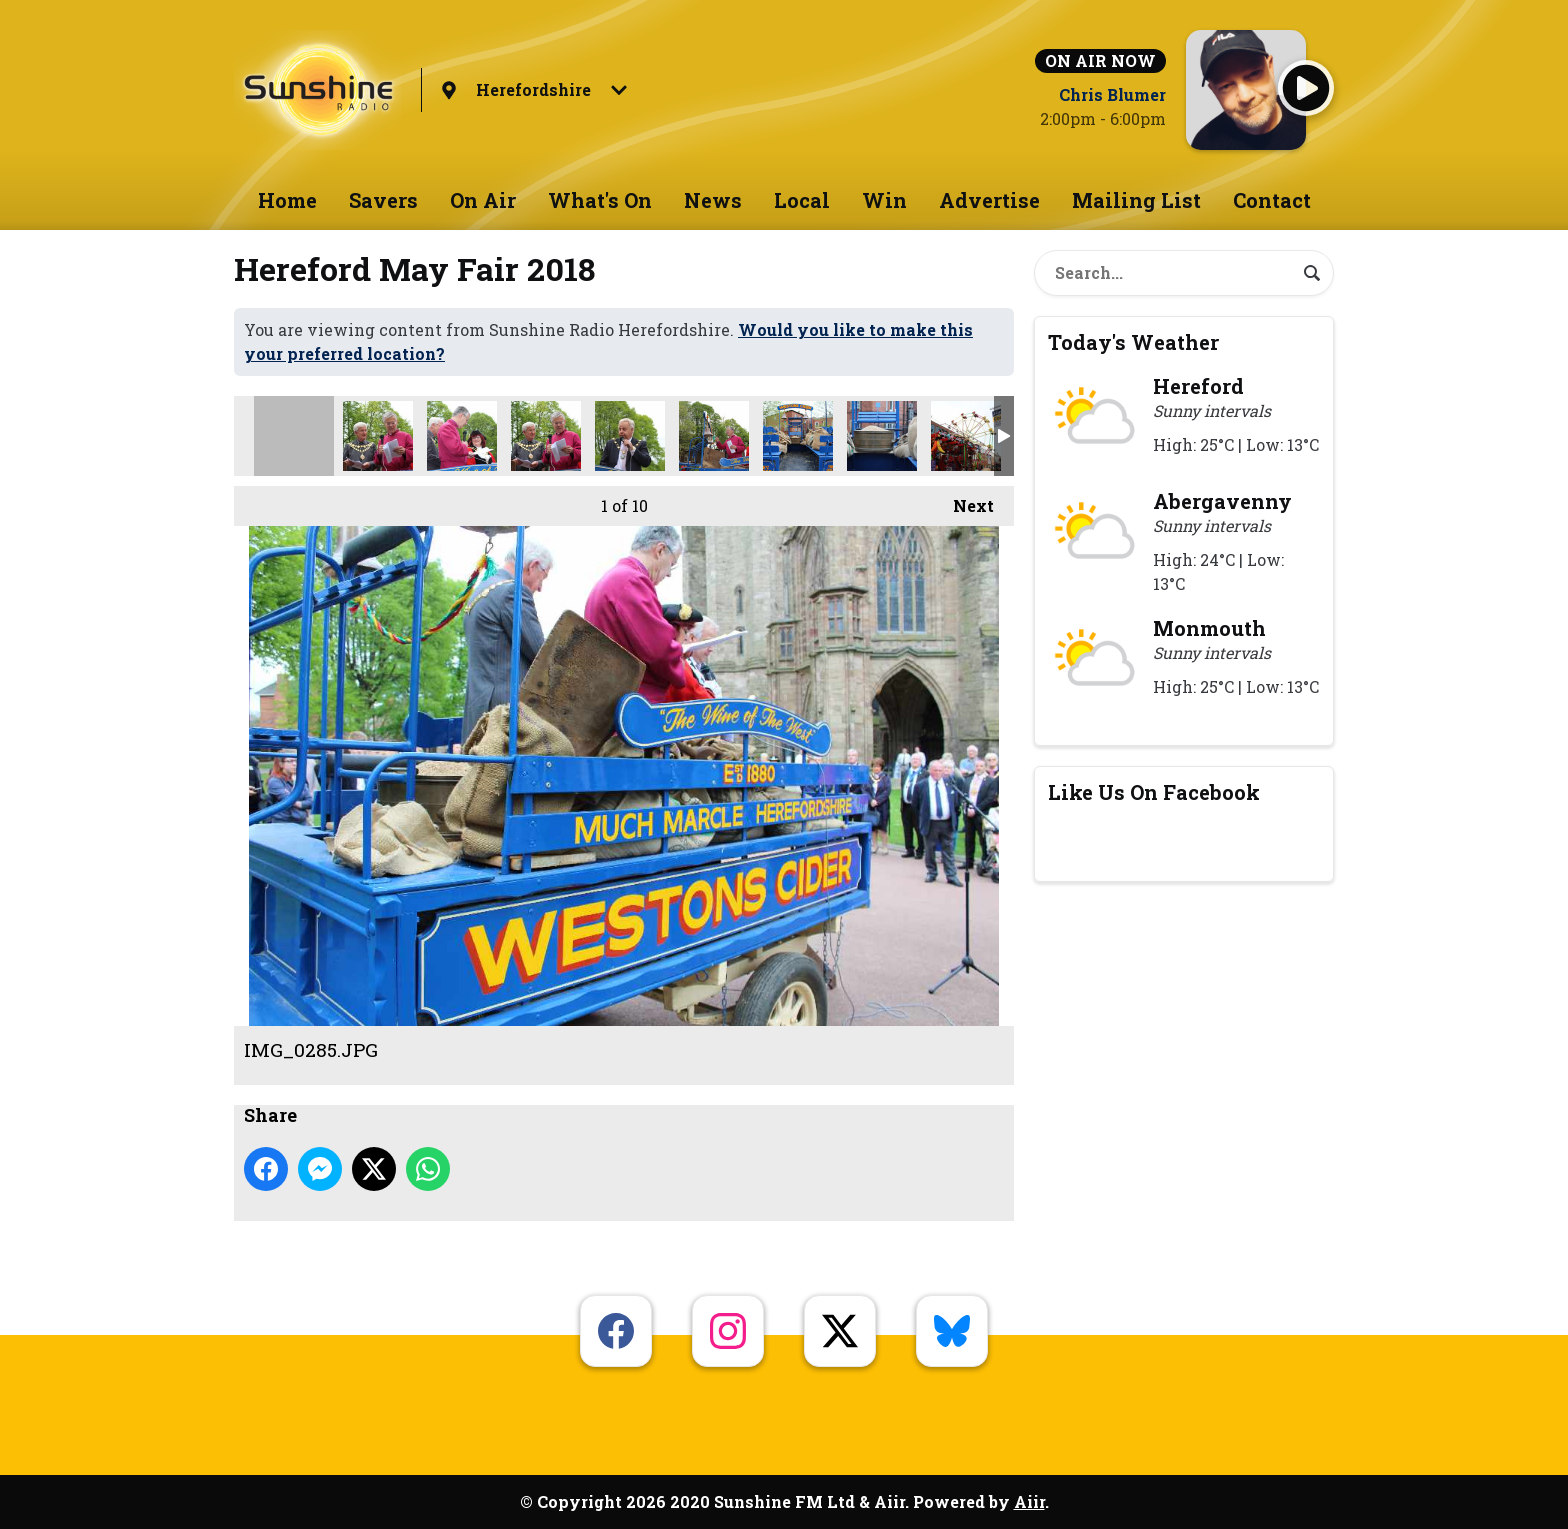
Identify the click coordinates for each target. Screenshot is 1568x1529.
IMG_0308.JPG (630, 436)
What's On (600, 200)
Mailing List (1136, 200)
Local (802, 200)
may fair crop (378, 436)
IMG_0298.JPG (546, 436)
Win (884, 200)
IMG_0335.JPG (798, 436)
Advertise (989, 200)
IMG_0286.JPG (462, 436)
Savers (383, 200)
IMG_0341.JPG (882, 436)
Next (963, 501)
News (713, 200)
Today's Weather (1133, 342)
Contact (1272, 200)
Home (287, 200)
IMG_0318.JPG (714, 436)
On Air (483, 200)
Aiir (1029, 1501)
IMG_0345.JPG (966, 436)
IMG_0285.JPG (294, 436)
